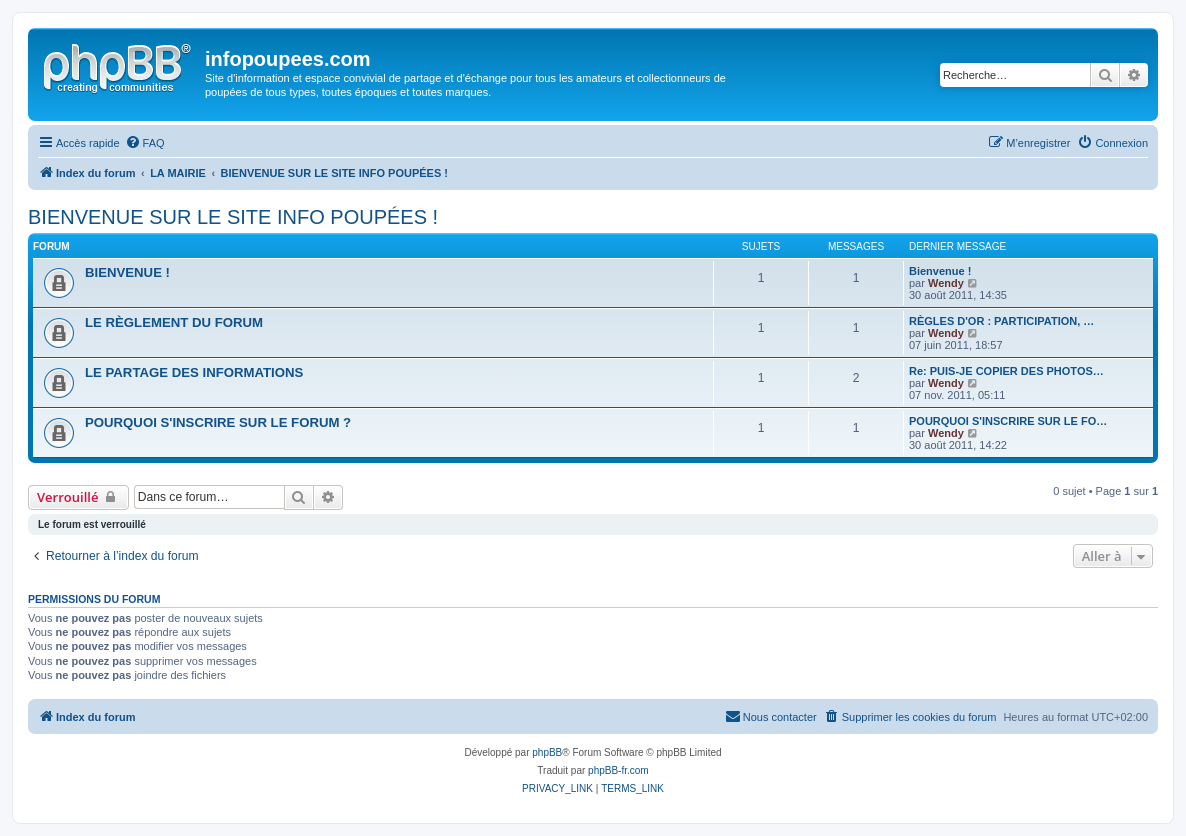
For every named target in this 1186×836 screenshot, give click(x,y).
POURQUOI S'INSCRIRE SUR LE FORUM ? (218, 422)
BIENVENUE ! (127, 272)
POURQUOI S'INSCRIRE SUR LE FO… (1008, 421)
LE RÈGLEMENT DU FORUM (174, 322)
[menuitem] (145, 143)
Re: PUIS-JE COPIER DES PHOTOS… (1006, 371)
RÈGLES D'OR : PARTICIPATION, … (1001, 321)
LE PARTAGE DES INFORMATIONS (194, 372)
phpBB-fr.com (618, 770)
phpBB (547, 752)
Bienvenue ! (940, 271)
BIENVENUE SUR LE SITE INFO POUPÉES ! (233, 217)
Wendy (946, 283)
